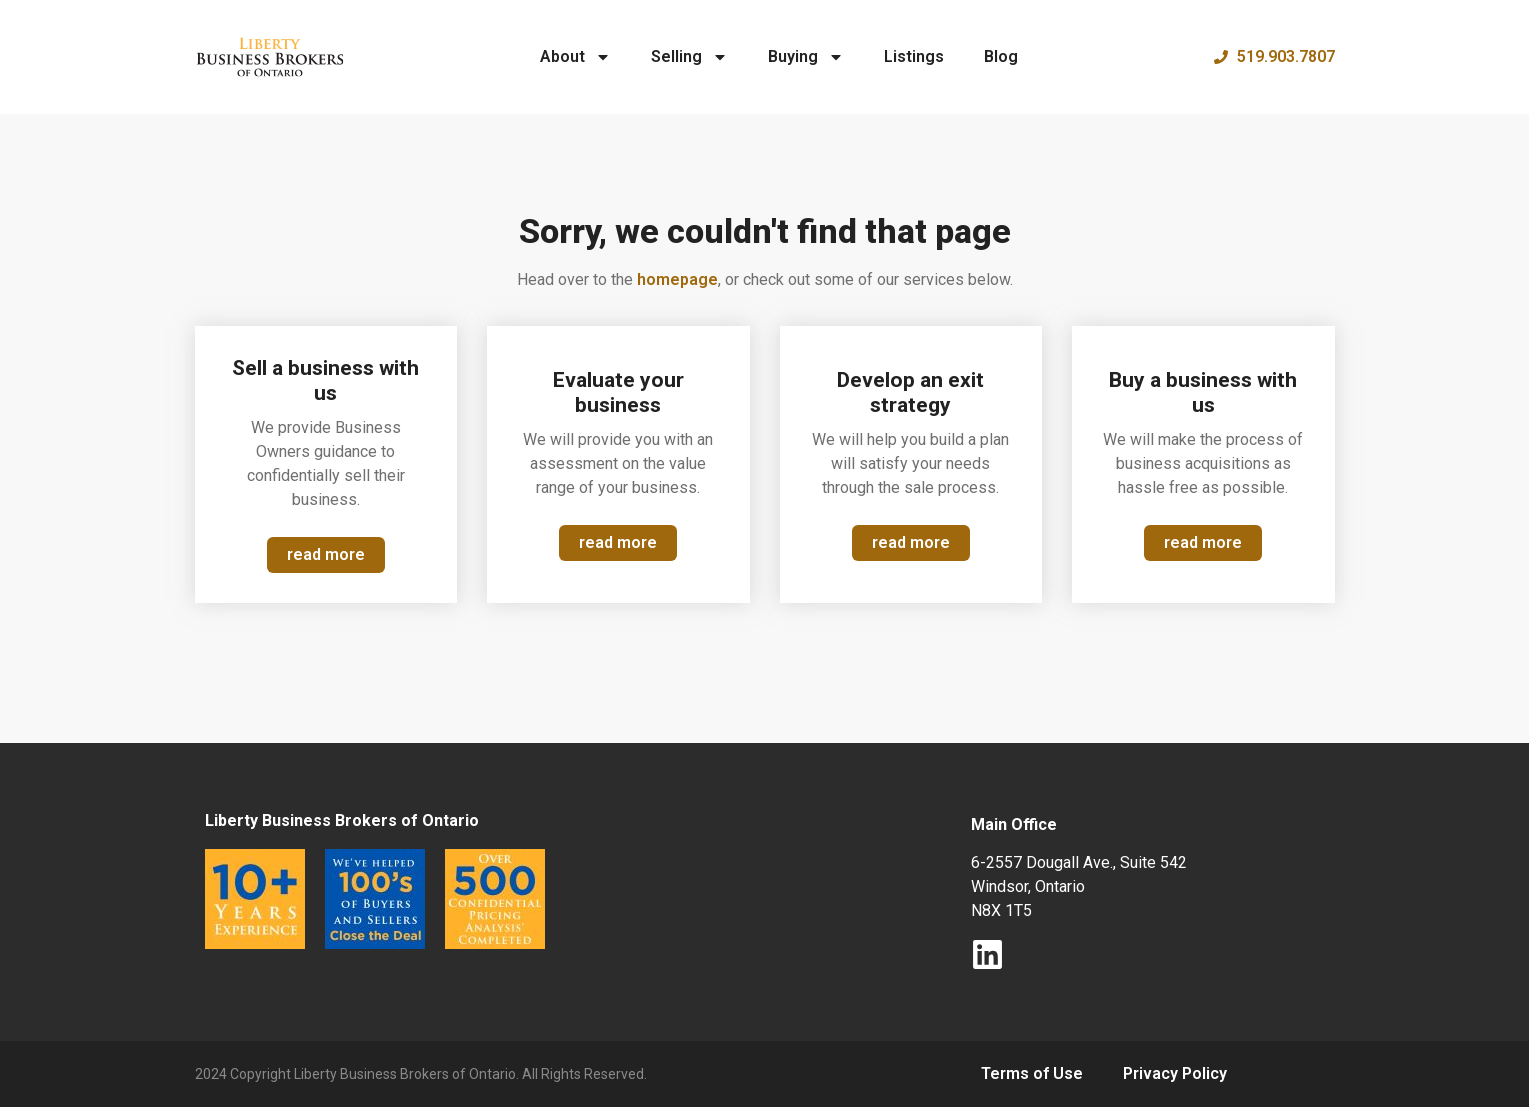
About (575, 57)
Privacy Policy (1175, 1073)
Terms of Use (1032, 1073)
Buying (806, 57)
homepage (677, 279)
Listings (914, 56)
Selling (689, 57)
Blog (1001, 56)
